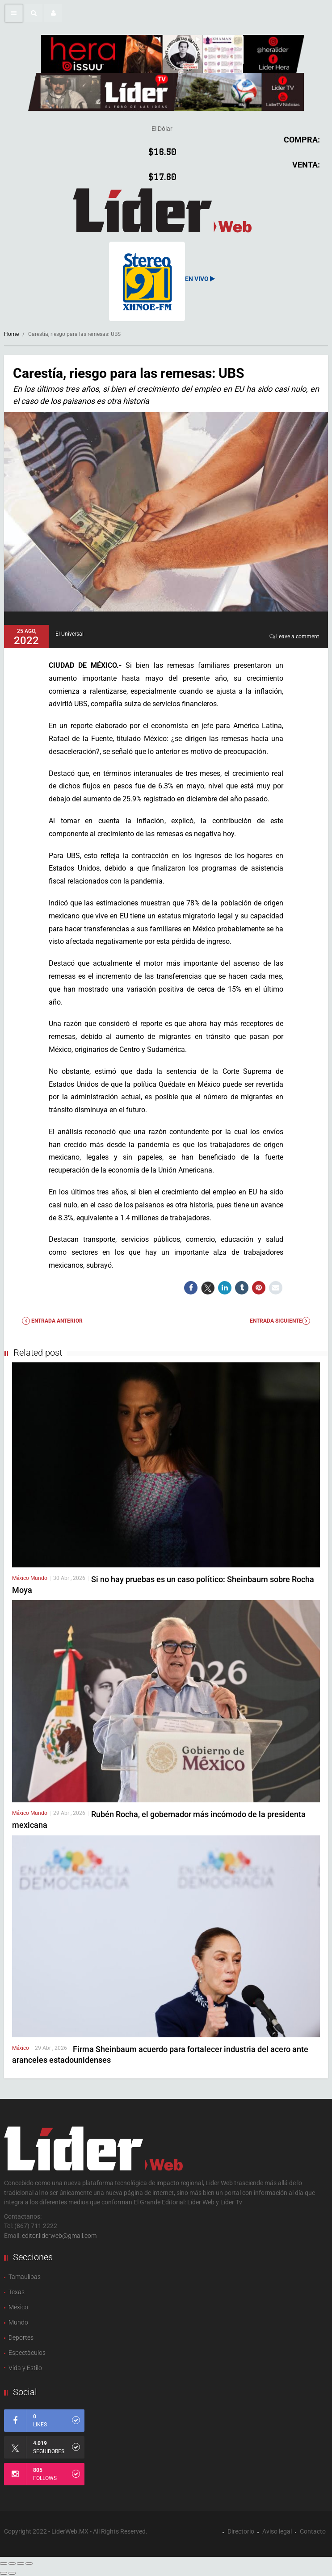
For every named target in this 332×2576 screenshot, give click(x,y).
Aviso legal (277, 2531)
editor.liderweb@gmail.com (59, 2235)
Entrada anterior (52, 1321)
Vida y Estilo (25, 2367)
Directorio (240, 2531)
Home (11, 334)
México (21, 1578)
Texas (16, 2291)
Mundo (38, 1578)
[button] (33, 13)
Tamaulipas (24, 2276)
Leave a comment (297, 636)
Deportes (21, 2337)
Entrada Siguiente (280, 1321)
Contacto (313, 2531)
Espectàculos (27, 2352)
